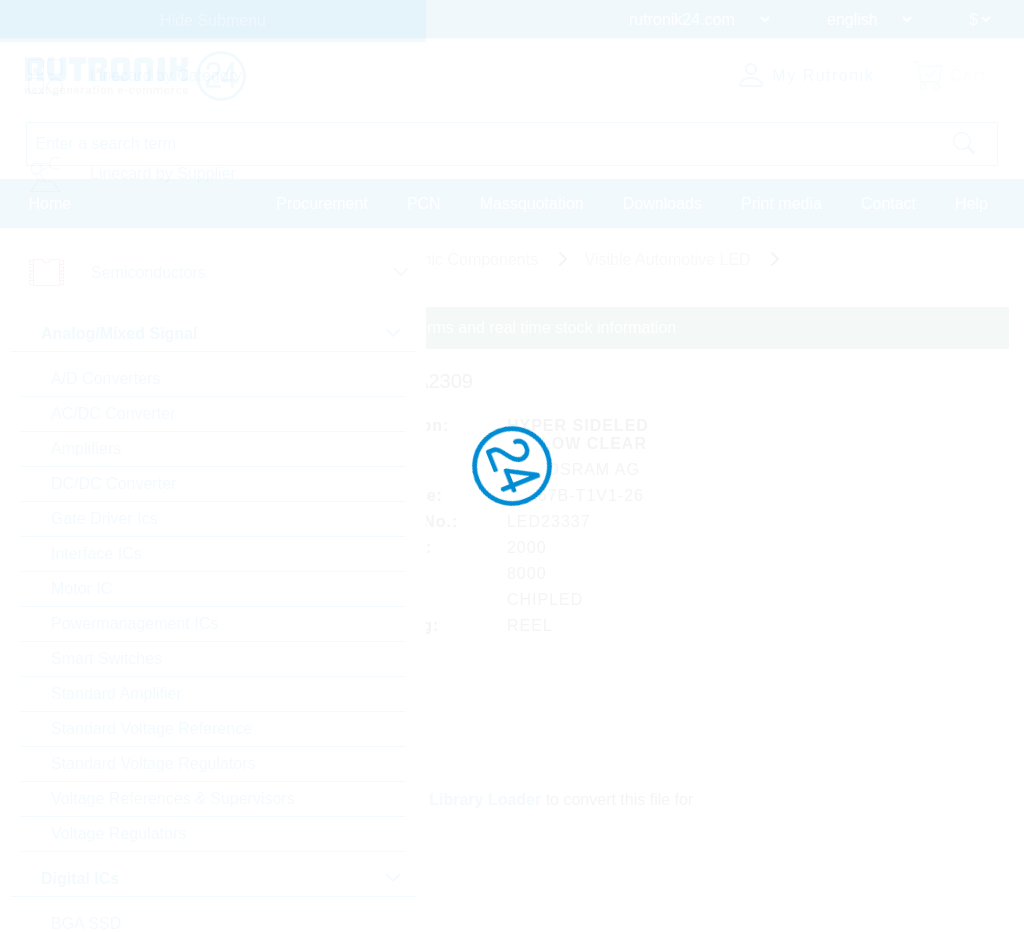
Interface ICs (96, 553)
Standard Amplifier (116, 693)
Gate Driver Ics (104, 518)
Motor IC (81, 588)
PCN (424, 203)
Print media (781, 203)
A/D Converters (105, 378)
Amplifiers (86, 448)
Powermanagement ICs (134, 623)
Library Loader (486, 798)
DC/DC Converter (113, 483)
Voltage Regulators (118, 833)
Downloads (662, 203)
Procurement (322, 203)
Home (50, 203)
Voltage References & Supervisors (173, 798)
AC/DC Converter (113, 413)
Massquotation (532, 203)
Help (971, 203)
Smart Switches (106, 658)
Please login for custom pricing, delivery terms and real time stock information (402, 327)
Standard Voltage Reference (151, 728)
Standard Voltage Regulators (153, 763)
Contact (888, 203)
